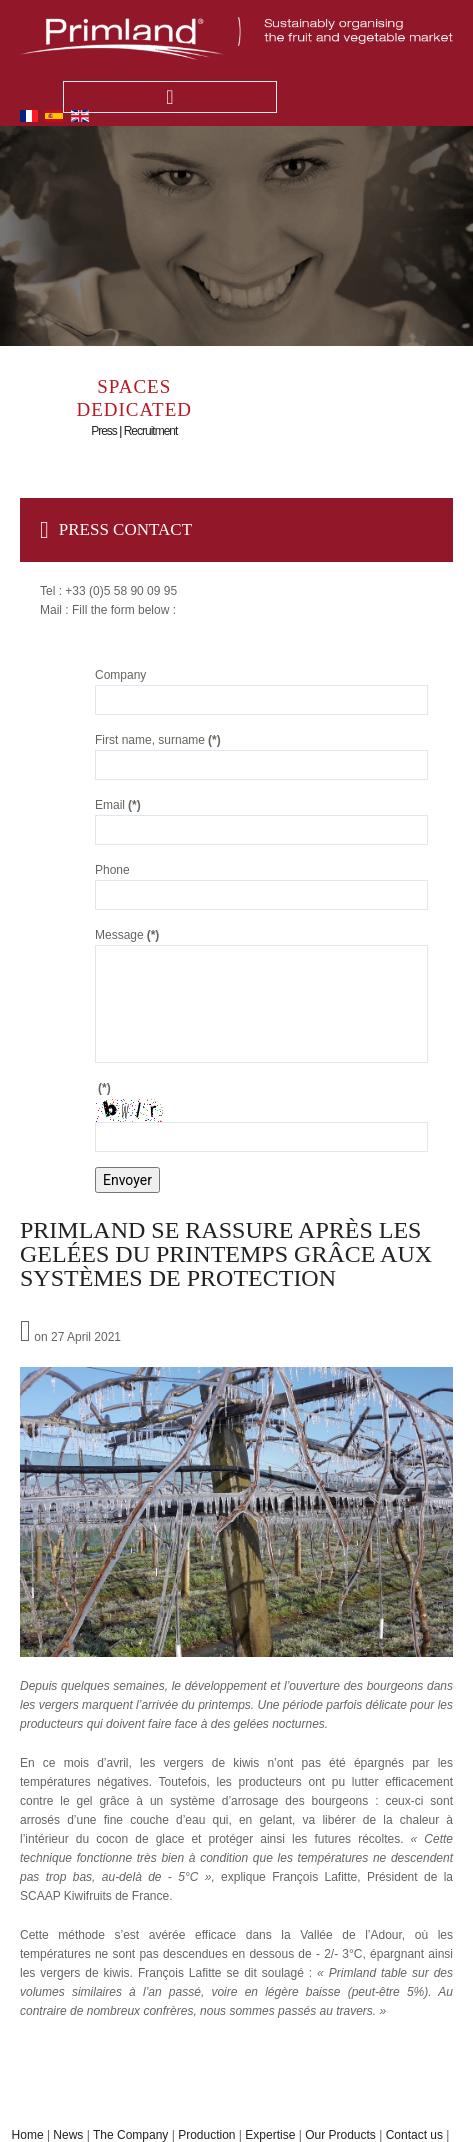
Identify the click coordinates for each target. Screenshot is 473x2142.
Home (28, 2135)
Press (104, 431)
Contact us (414, 2135)
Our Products (340, 2135)
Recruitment (151, 431)
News (68, 2135)
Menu (170, 97)
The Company (130, 2135)
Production (206, 2135)
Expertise (270, 2135)
